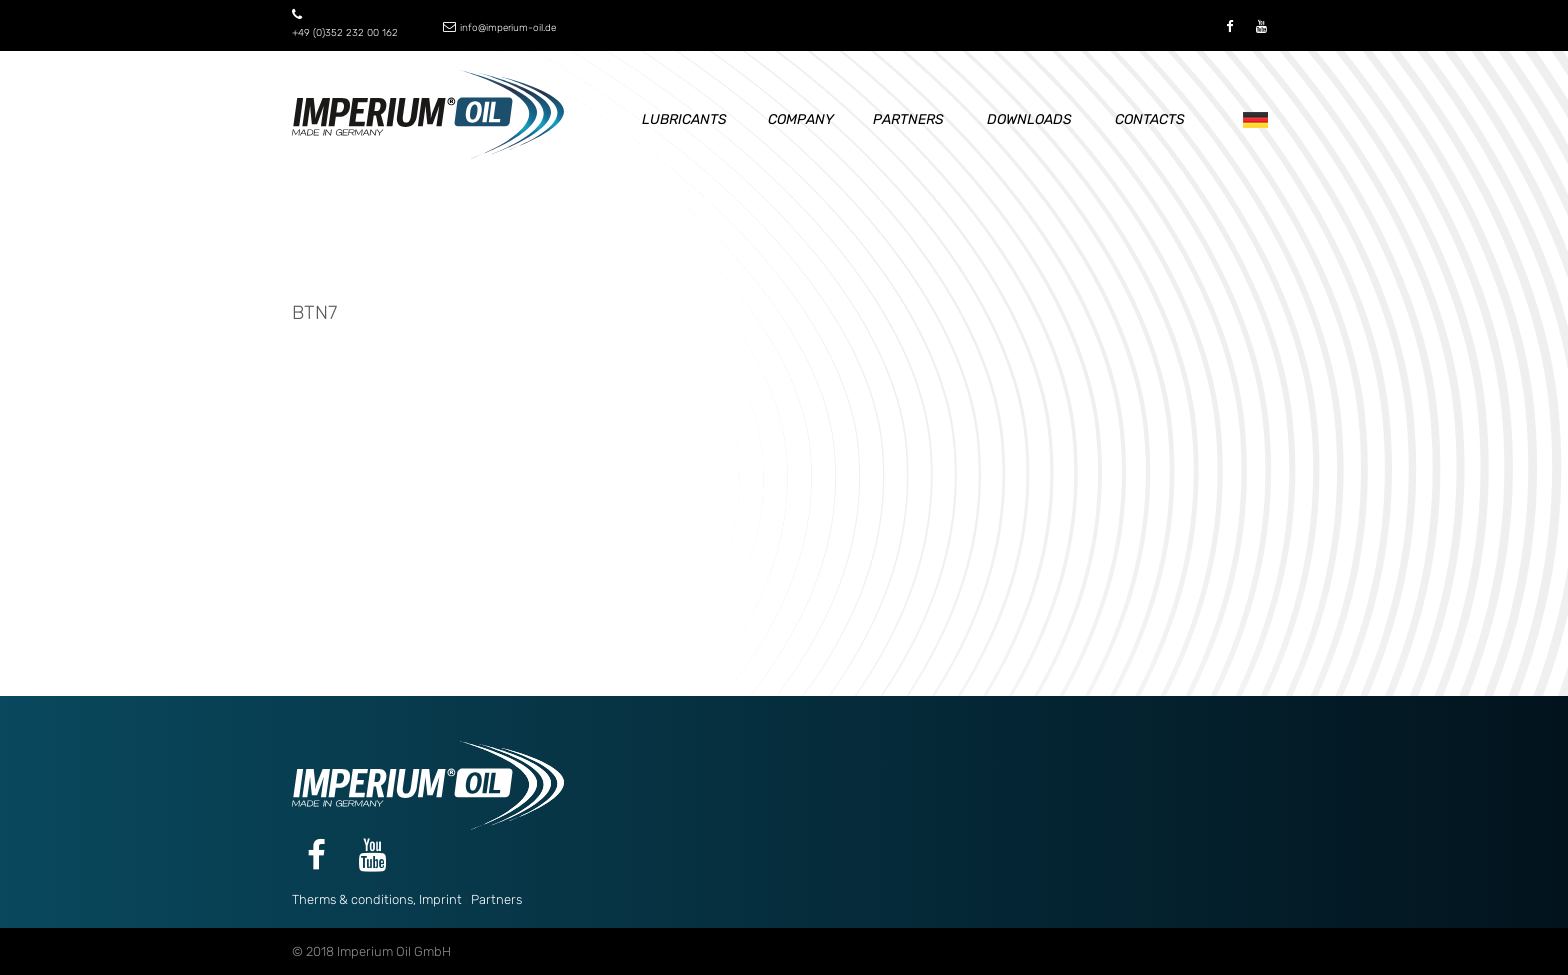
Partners (908, 119)
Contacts (1150, 119)
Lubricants (684, 119)
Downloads (1029, 119)
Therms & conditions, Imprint (377, 899)
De (1251, 120)
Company (801, 119)
